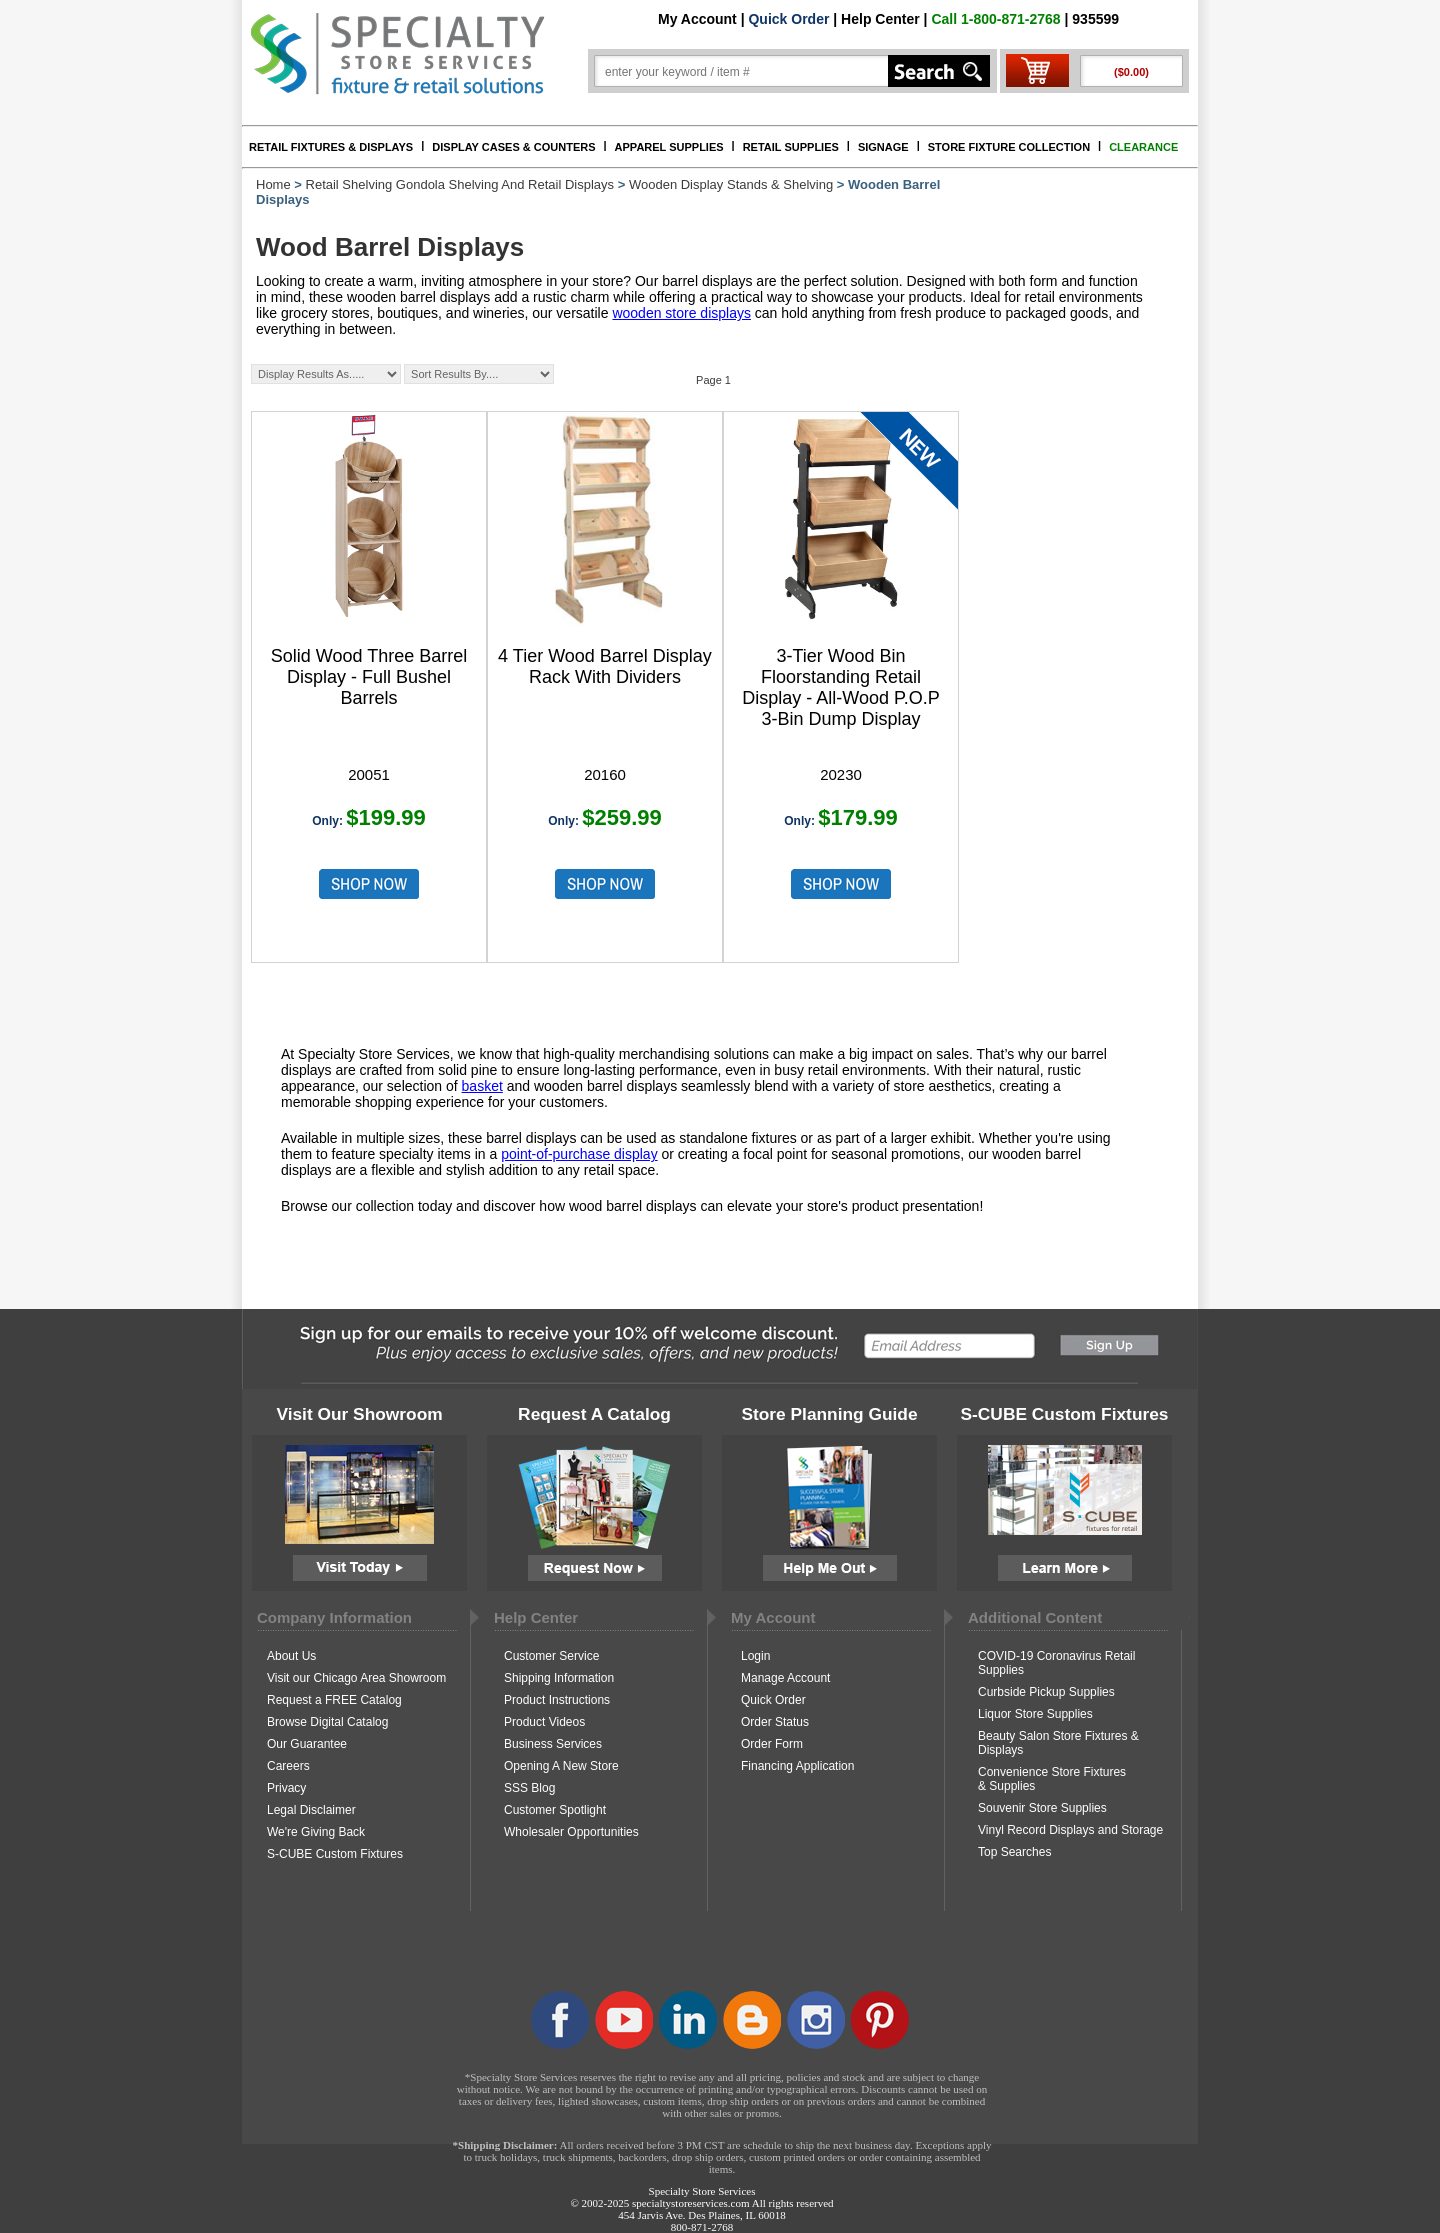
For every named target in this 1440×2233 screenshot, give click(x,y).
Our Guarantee (307, 1744)
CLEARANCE (1143, 147)
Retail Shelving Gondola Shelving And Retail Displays (460, 184)
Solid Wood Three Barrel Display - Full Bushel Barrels (369, 677)
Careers (288, 1766)
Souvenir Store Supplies (1042, 1808)
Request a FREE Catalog (334, 1700)
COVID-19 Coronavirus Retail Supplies (1056, 1663)
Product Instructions (557, 1700)
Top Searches (1014, 1852)
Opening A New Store (561, 1766)
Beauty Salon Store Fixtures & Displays (1058, 1743)
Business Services (553, 1744)
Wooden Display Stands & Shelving (731, 184)
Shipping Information (559, 1678)
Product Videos (544, 1722)
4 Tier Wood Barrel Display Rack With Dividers (605, 666)
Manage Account (785, 1678)
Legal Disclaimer (311, 1810)
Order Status (775, 1722)
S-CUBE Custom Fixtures (335, 1854)
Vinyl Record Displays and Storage (1070, 1830)
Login (755, 1656)
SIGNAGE (883, 147)
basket (482, 1086)
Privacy (286, 1788)
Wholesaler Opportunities (571, 1832)
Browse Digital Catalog (327, 1722)
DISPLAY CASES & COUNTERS (513, 147)
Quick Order (788, 19)
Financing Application (797, 1766)
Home (273, 184)
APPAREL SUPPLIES (669, 147)
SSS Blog (529, 1788)
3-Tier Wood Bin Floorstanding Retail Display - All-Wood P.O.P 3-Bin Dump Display (840, 687)
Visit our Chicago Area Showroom (356, 1678)
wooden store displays (681, 313)
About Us (291, 1656)
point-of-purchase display (579, 1154)
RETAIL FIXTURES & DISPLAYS (331, 147)
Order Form (772, 1744)
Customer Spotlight (555, 1810)
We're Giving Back (316, 1832)
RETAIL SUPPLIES (791, 147)
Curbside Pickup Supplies (1046, 1692)
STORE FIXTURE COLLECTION (1009, 147)
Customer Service (551, 1656)
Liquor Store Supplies (1035, 1714)
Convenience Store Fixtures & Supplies (1052, 1779)
